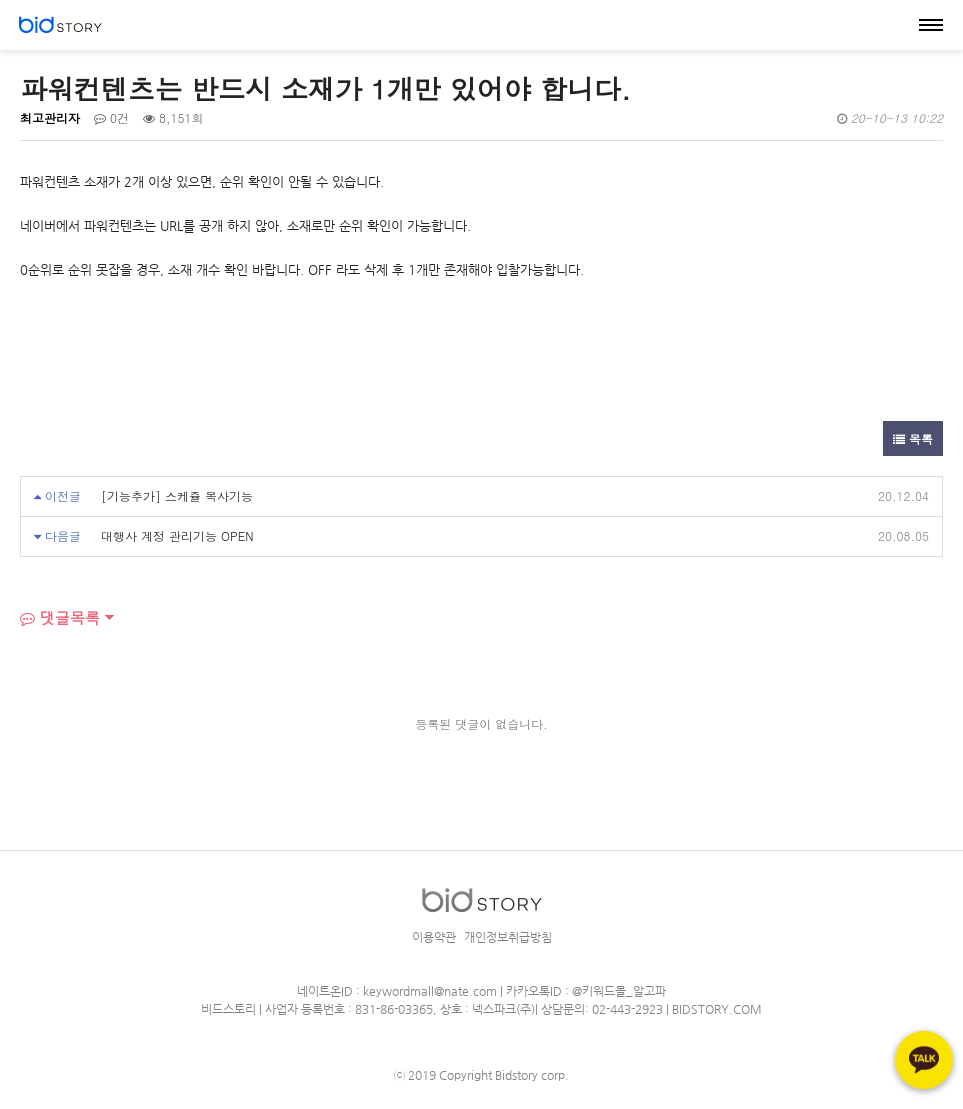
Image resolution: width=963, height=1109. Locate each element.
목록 (913, 438)
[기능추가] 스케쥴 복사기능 (177, 495)
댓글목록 (60, 617)
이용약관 (434, 937)
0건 (111, 117)
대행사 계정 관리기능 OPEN (177, 535)
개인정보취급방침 (508, 937)
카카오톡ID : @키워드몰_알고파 (586, 991)
